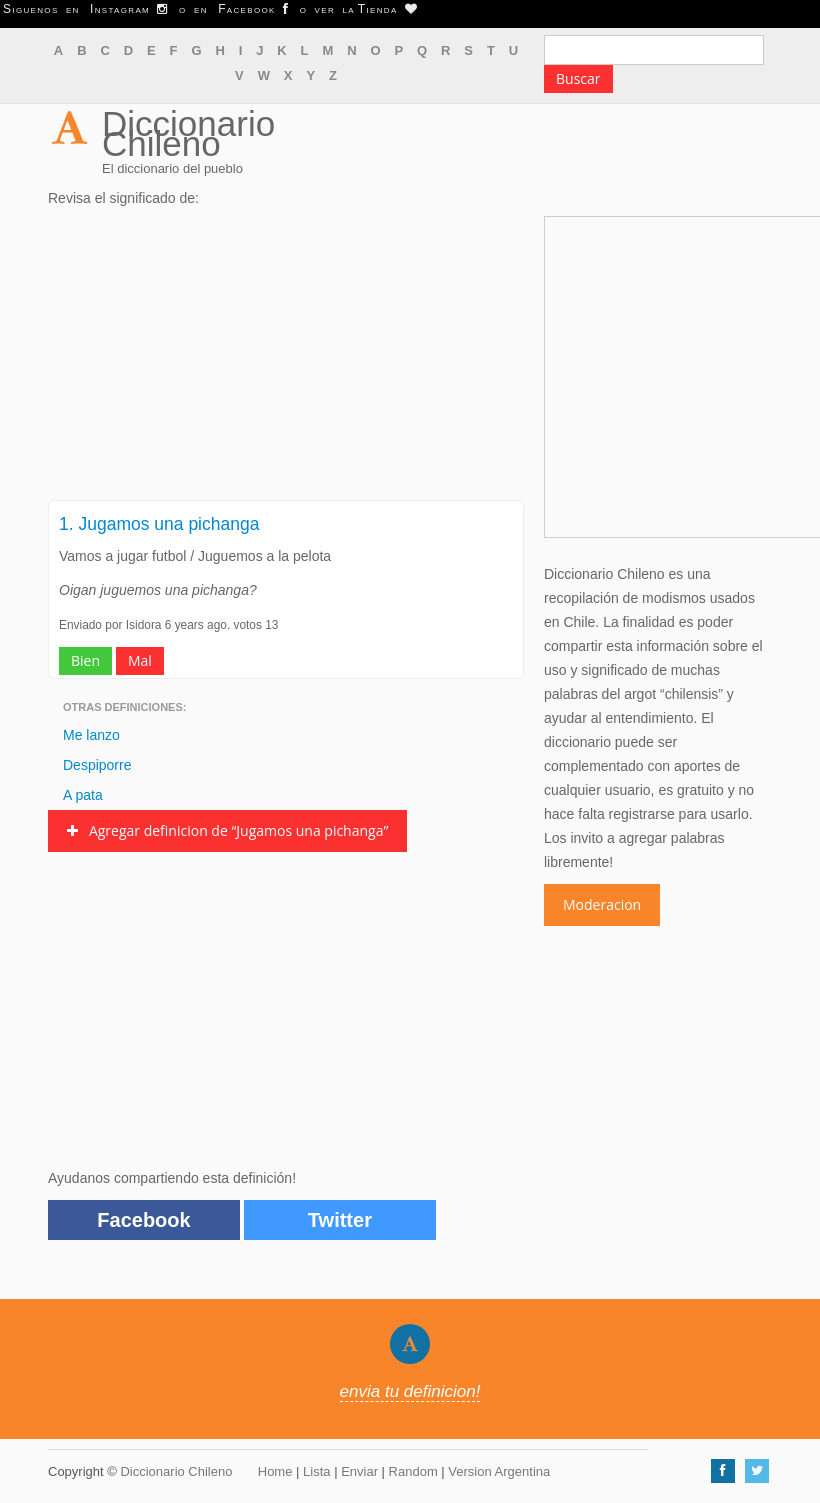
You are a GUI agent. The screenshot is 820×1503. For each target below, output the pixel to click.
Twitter (340, 1220)
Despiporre (97, 765)
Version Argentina (499, 1471)
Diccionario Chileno (188, 133)
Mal (140, 660)
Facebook (143, 1220)
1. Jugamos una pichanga (159, 524)
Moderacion (602, 904)
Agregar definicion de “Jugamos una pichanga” (227, 830)
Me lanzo (91, 735)
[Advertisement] (286, 360)
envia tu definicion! (410, 1391)
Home (275, 1471)
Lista (316, 1471)
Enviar (359, 1471)
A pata (83, 795)
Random (413, 1471)
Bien (85, 660)
